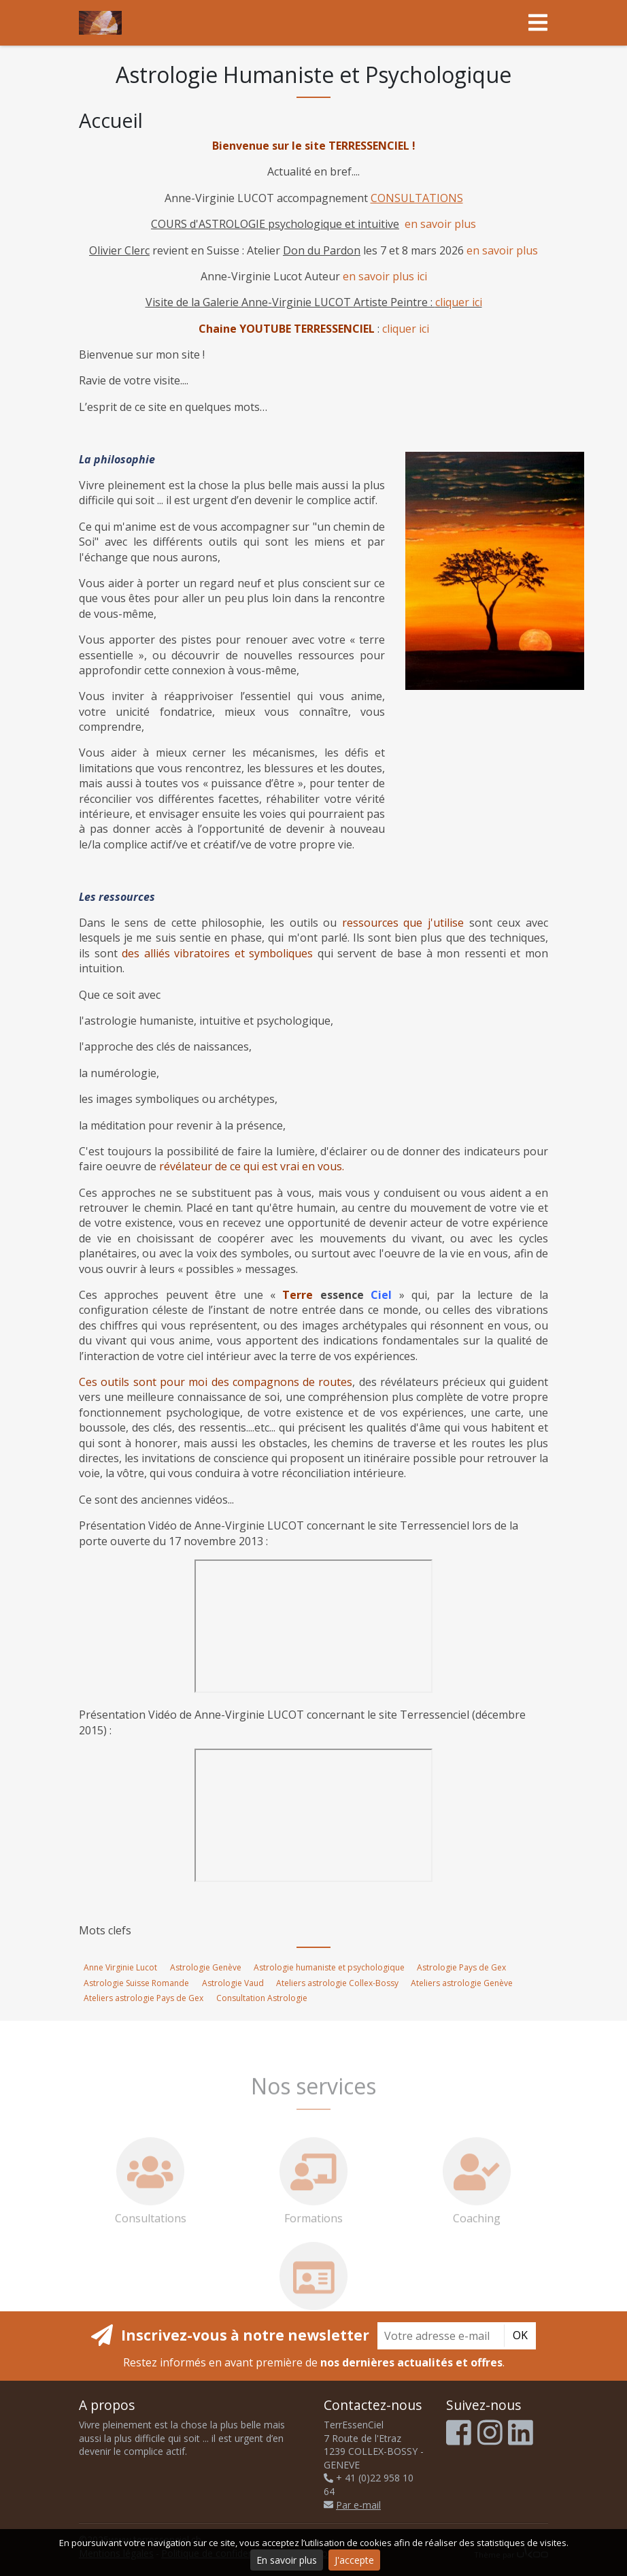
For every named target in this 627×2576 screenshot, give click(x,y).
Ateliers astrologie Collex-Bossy (337, 1983)
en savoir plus (440, 223)
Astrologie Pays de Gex (461, 1967)
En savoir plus (286, 2560)
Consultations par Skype (313, 2307)
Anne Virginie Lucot (120, 1967)
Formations (313, 2202)
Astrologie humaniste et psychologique (329, 1967)
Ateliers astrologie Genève (462, 1983)
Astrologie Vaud (233, 1983)
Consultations (150, 2202)
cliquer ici (458, 302)
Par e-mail (352, 2504)
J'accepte (354, 2560)
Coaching (477, 2202)
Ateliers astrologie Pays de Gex (143, 1998)
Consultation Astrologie (261, 1998)
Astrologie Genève (205, 1967)
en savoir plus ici (385, 276)
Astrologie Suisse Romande (136, 1983)
